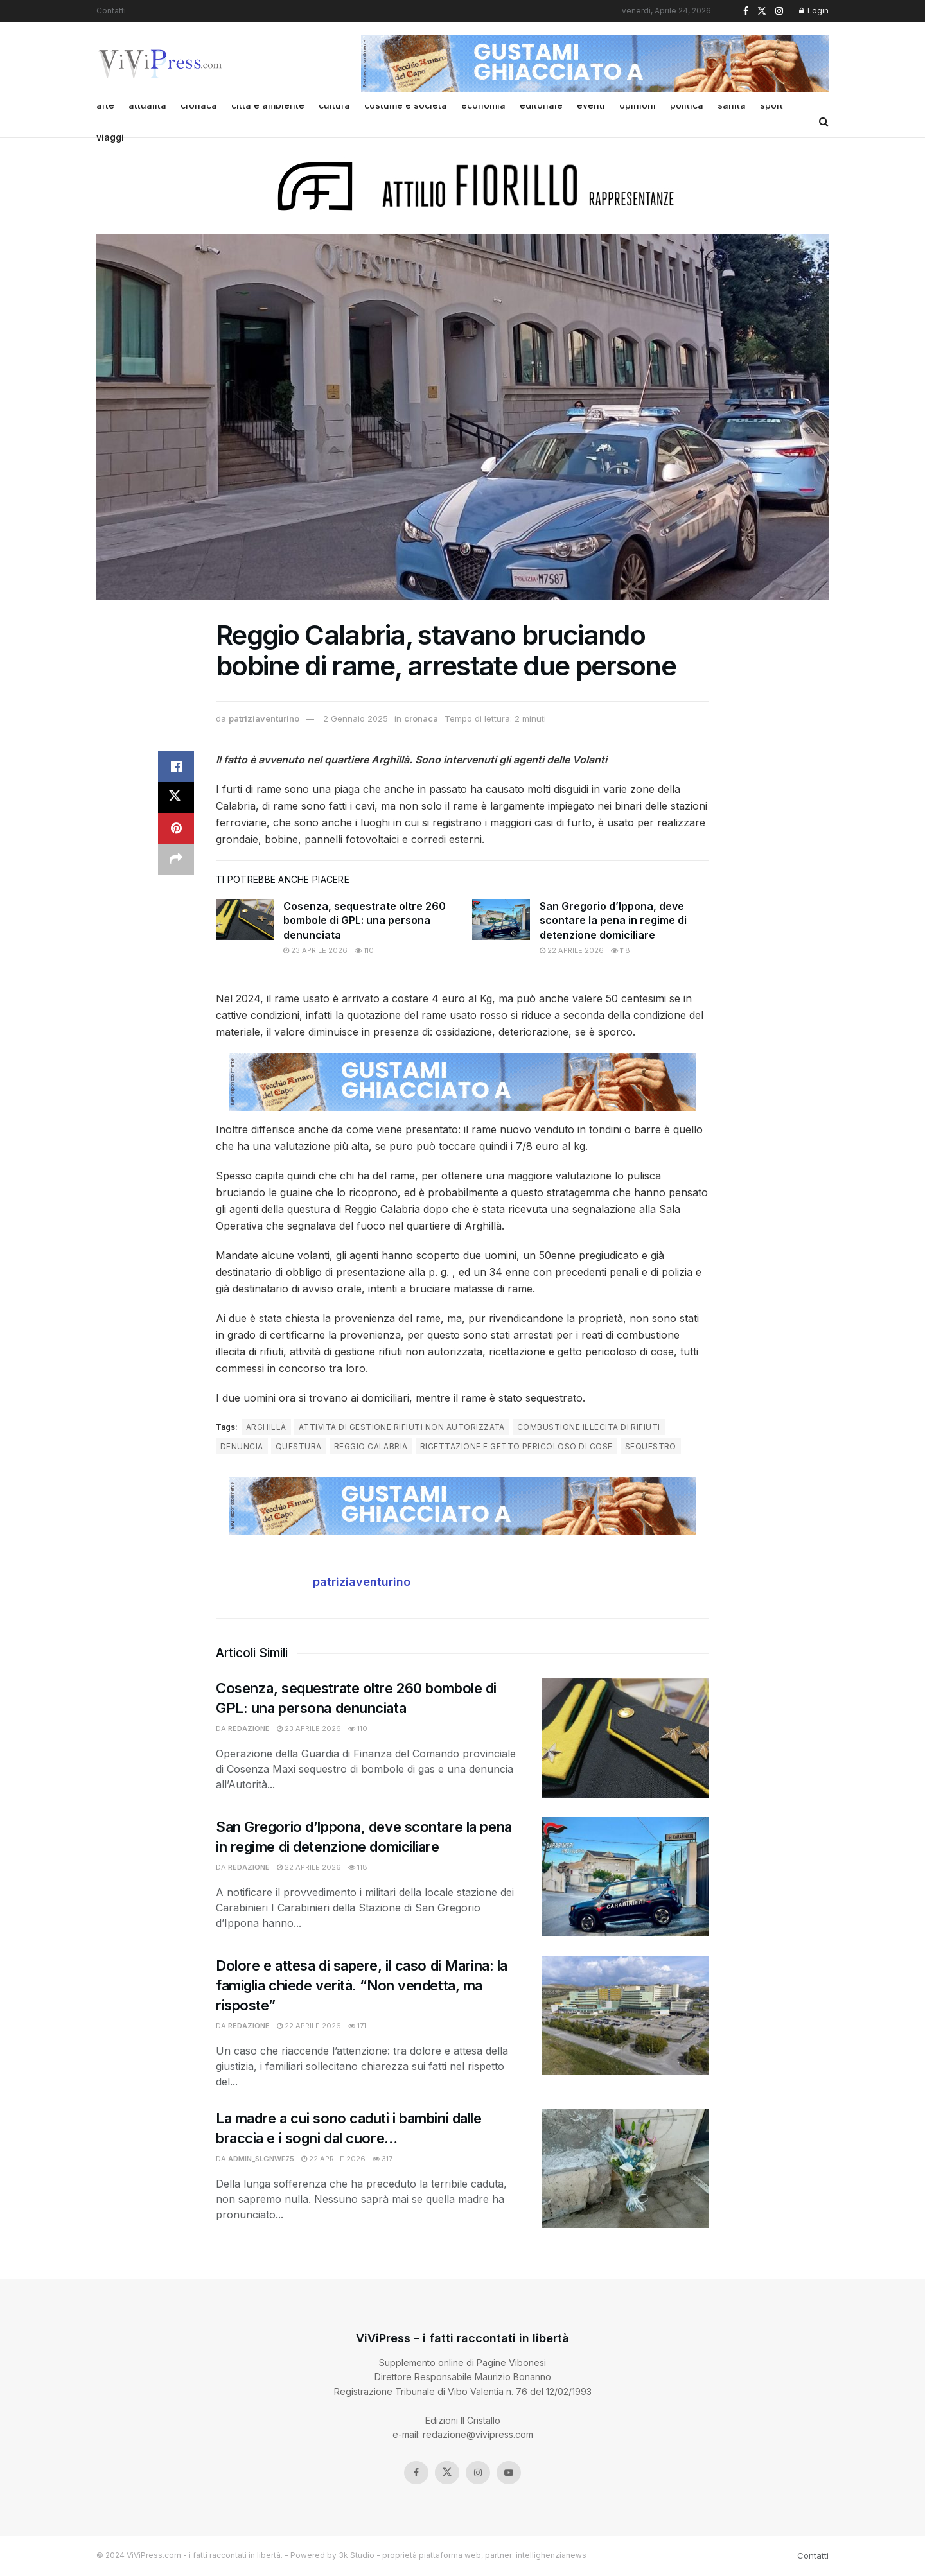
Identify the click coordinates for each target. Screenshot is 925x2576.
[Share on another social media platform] (176, 859)
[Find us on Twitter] (447, 2472)
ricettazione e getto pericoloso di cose (516, 1446)
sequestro (650, 1446)
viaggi (110, 137)
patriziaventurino (264, 718)
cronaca (421, 718)
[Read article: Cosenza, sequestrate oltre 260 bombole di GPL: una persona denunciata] (245, 919)
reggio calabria (371, 1446)
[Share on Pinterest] (176, 828)
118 (620, 950)
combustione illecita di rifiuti (588, 1427)
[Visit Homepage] (160, 64)
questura (299, 1446)
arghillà (266, 1427)
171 (357, 2025)
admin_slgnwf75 (261, 2158)
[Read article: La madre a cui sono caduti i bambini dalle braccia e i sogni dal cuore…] (625, 2168)
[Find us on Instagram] (478, 2472)
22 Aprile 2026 (572, 950)
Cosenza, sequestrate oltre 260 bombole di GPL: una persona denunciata (364, 920)
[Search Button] (824, 121)
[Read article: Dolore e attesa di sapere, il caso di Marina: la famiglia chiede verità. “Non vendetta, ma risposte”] (625, 2015)
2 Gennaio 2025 (355, 718)
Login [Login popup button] (814, 10)
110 (364, 950)
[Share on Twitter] (176, 797)
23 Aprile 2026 (315, 950)
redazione (249, 1728)
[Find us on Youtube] (509, 2472)
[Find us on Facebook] (416, 2472)
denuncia (241, 1446)
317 (382, 2158)
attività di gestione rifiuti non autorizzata (402, 1427)
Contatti (111, 10)
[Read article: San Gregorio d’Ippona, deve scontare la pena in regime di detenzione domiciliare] (501, 919)
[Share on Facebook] (176, 766)
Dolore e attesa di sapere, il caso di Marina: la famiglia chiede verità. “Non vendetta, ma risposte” (361, 1985)
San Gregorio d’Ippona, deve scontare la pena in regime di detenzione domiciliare (613, 920)
